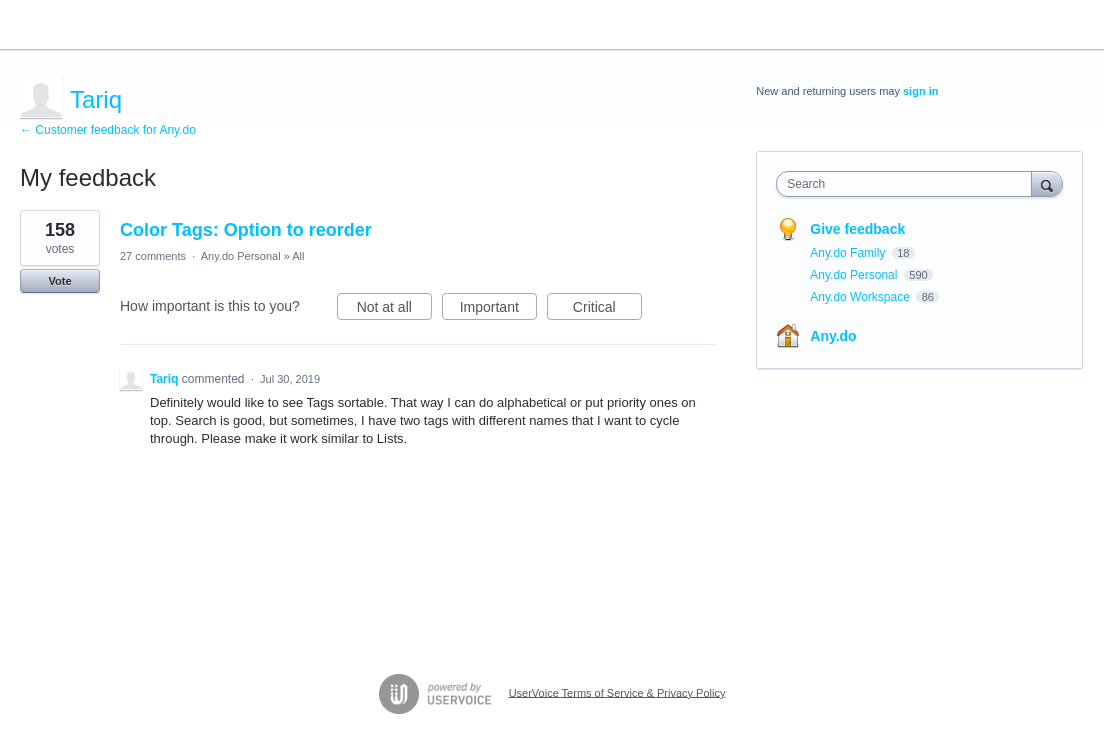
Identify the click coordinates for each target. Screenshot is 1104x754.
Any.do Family (849, 253)
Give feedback (857, 229)
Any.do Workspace (861, 297)
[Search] (1047, 183)
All (298, 256)
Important (498, 310)
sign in (920, 91)
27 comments (153, 256)
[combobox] (908, 184)
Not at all (394, 310)
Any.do (833, 336)
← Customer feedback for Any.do (108, 130)
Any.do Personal (241, 256)
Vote (59, 281)
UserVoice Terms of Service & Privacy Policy (617, 692)
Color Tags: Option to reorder (246, 230)
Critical (607, 310)
